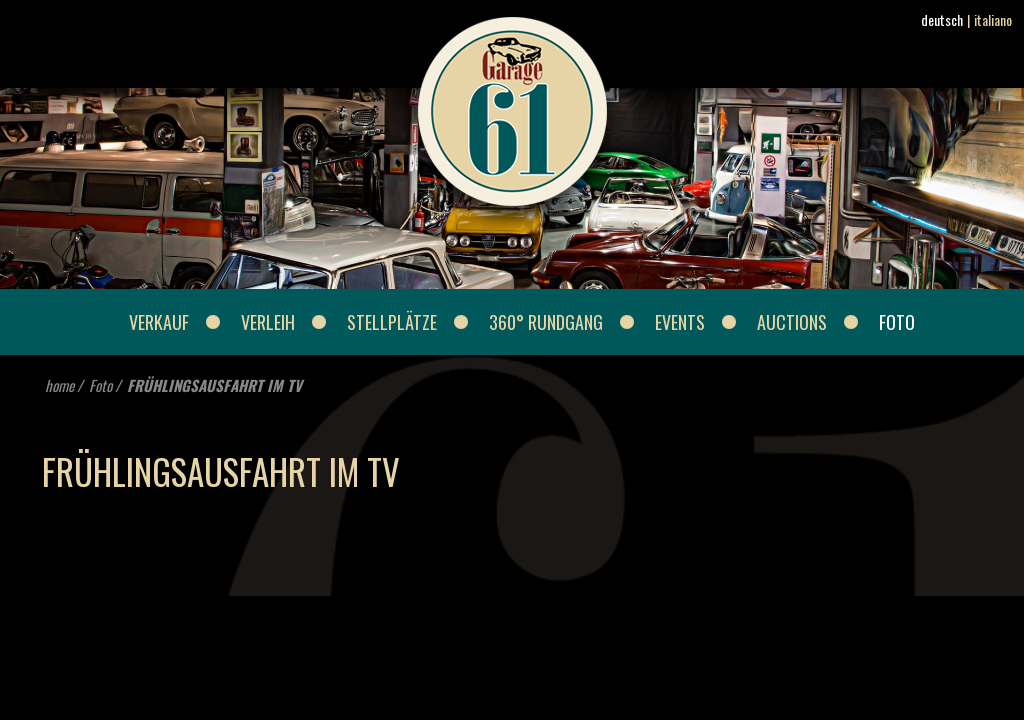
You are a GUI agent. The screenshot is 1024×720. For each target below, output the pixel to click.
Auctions (792, 322)
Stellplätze (392, 322)
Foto (897, 322)
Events (680, 322)
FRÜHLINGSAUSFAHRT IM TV (214, 385)
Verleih (268, 322)
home (59, 385)
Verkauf (159, 322)
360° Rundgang (546, 322)
